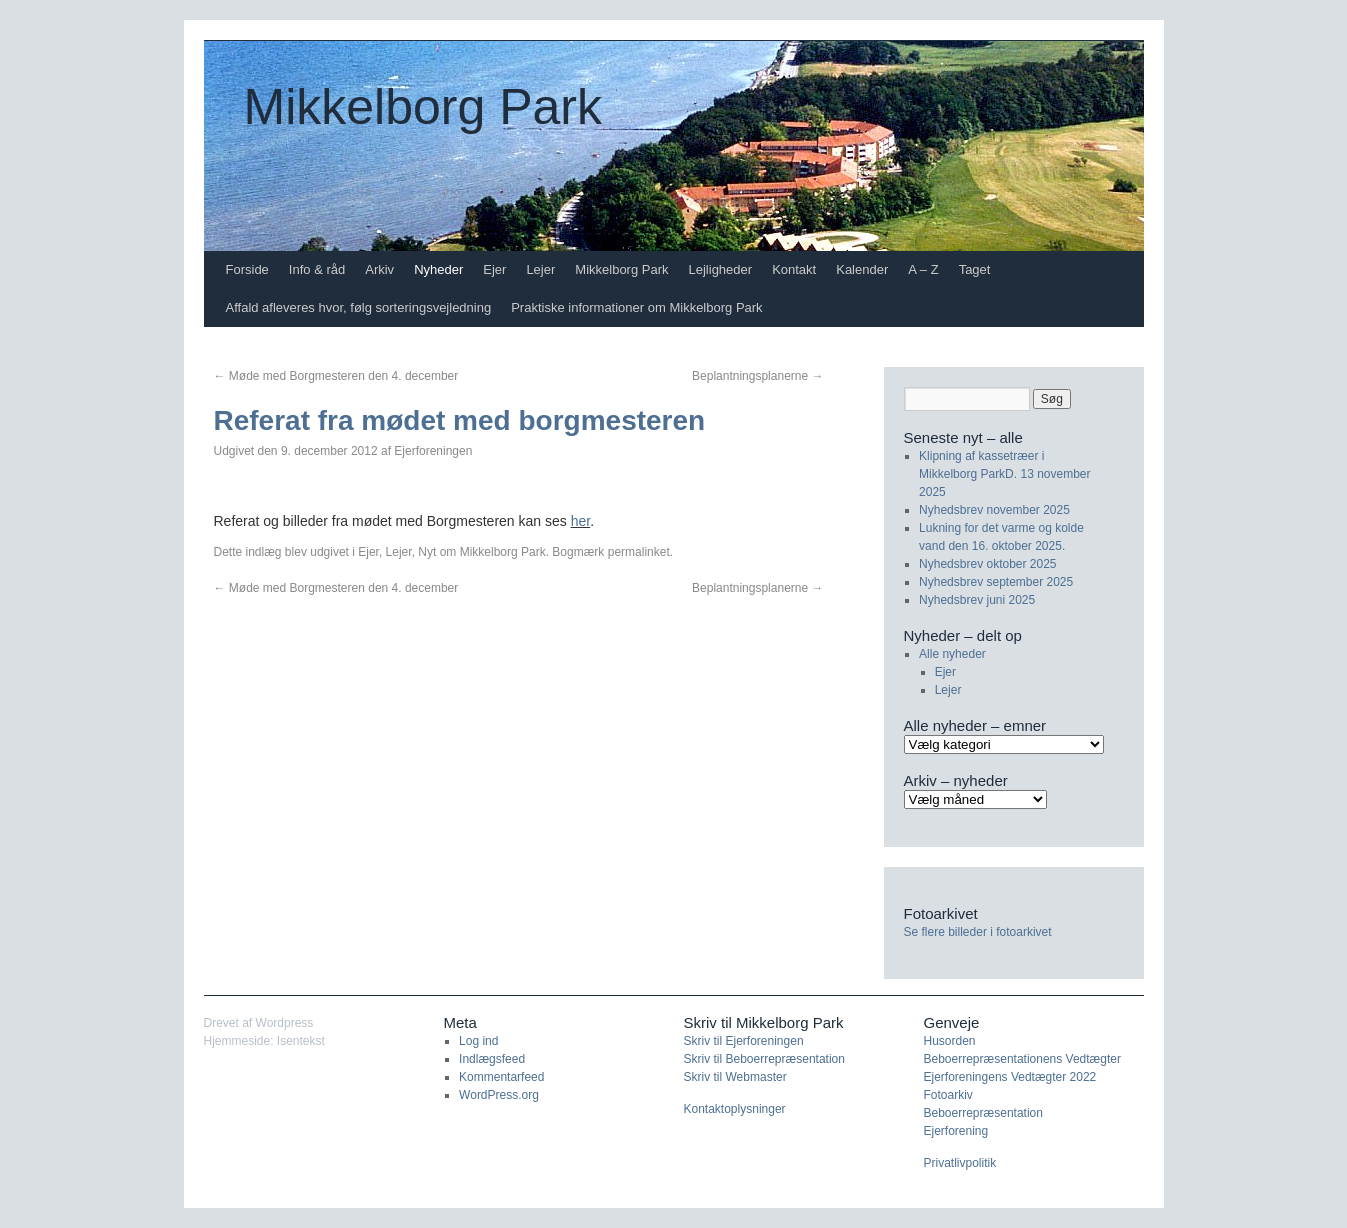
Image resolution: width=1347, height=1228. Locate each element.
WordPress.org (499, 1095)
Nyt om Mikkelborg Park (481, 552)
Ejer (494, 269)
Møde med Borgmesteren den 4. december (336, 376)
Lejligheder (721, 269)
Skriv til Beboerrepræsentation (764, 1059)
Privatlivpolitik (960, 1163)
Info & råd (317, 269)
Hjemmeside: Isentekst (264, 1041)
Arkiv (379, 269)
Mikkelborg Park (423, 107)
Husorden (950, 1041)
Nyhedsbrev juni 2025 (977, 600)
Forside (247, 269)
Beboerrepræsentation (983, 1113)
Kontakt (794, 269)
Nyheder (438, 269)
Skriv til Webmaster (735, 1077)
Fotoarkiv (948, 1095)
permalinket (639, 552)
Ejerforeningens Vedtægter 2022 (1010, 1077)
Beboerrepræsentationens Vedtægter (1022, 1059)
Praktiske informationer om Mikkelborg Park (636, 307)
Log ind (478, 1041)
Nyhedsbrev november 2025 (994, 510)
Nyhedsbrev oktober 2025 (987, 564)
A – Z (923, 269)
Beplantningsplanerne (757, 376)
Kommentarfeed (501, 1077)
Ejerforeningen (433, 451)
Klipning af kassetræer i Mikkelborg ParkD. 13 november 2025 (1004, 474)
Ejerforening (956, 1131)
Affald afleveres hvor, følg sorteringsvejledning (359, 307)
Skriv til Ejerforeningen (744, 1041)
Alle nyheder (952, 654)
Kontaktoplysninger (735, 1109)
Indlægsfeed (492, 1059)
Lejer (540, 269)
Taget (975, 269)
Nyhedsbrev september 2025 (996, 582)
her (580, 521)
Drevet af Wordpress (259, 1023)
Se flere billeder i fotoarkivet (978, 932)
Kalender (862, 269)
